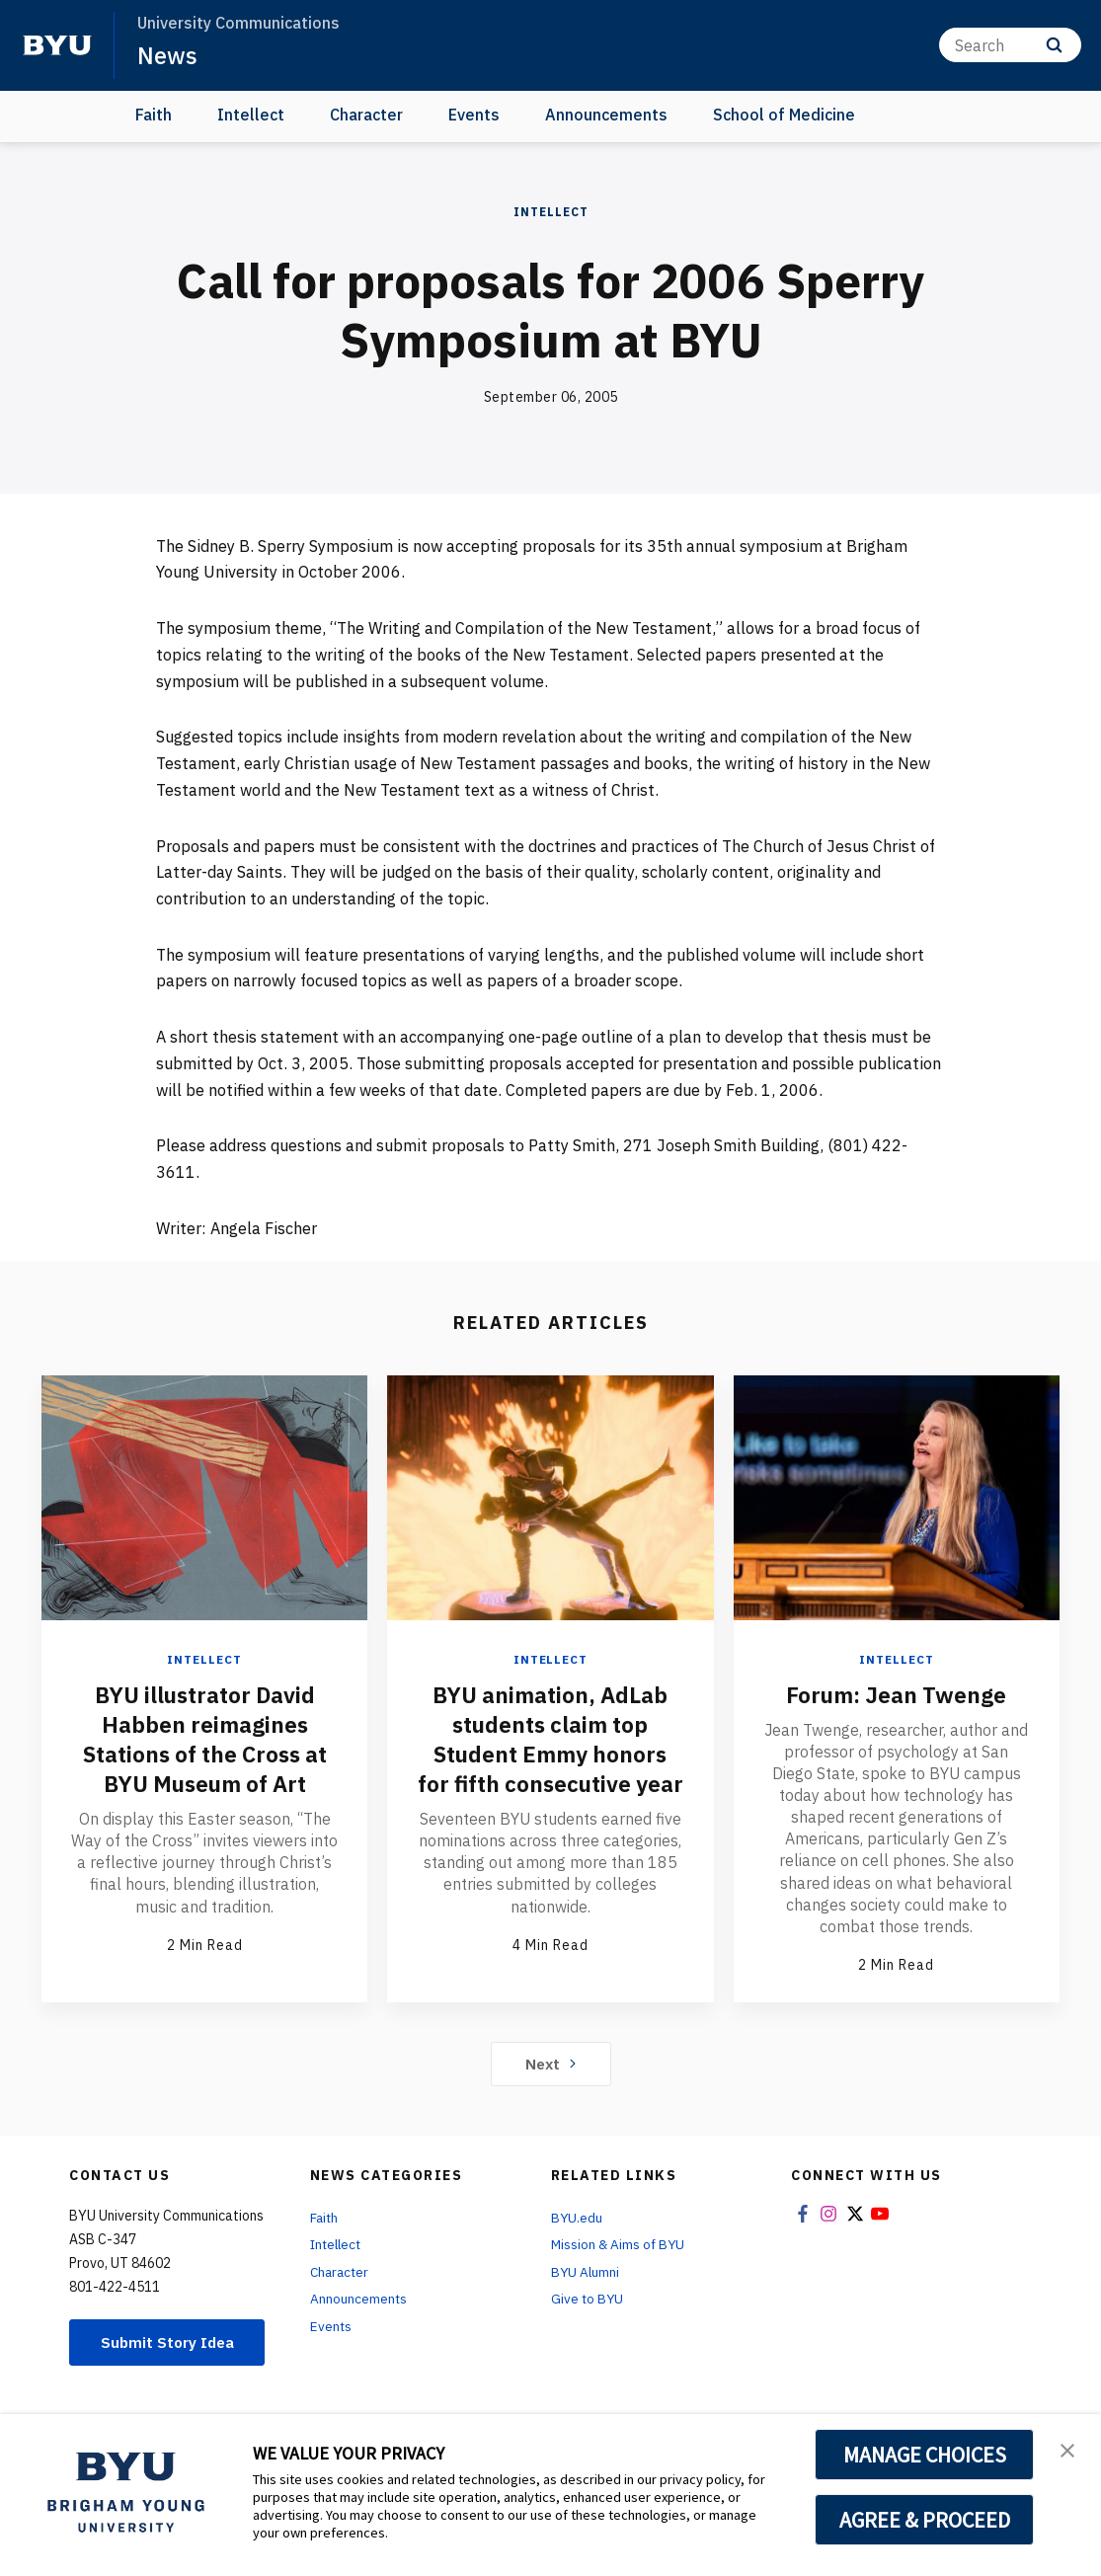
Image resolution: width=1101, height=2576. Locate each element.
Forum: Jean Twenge (896, 1693)
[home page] (57, 45)
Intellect (250, 114)
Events (474, 114)
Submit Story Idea (169, 2358)
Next (550, 2072)
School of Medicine (784, 114)
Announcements (606, 114)
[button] (1068, 2449)
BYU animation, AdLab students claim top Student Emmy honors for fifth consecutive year (550, 1753)
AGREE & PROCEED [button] (924, 2520)
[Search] (1010, 45)
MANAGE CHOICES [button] (924, 2454)
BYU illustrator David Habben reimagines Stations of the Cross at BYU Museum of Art (205, 1738)
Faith (153, 114)
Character (366, 114)
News (167, 55)
